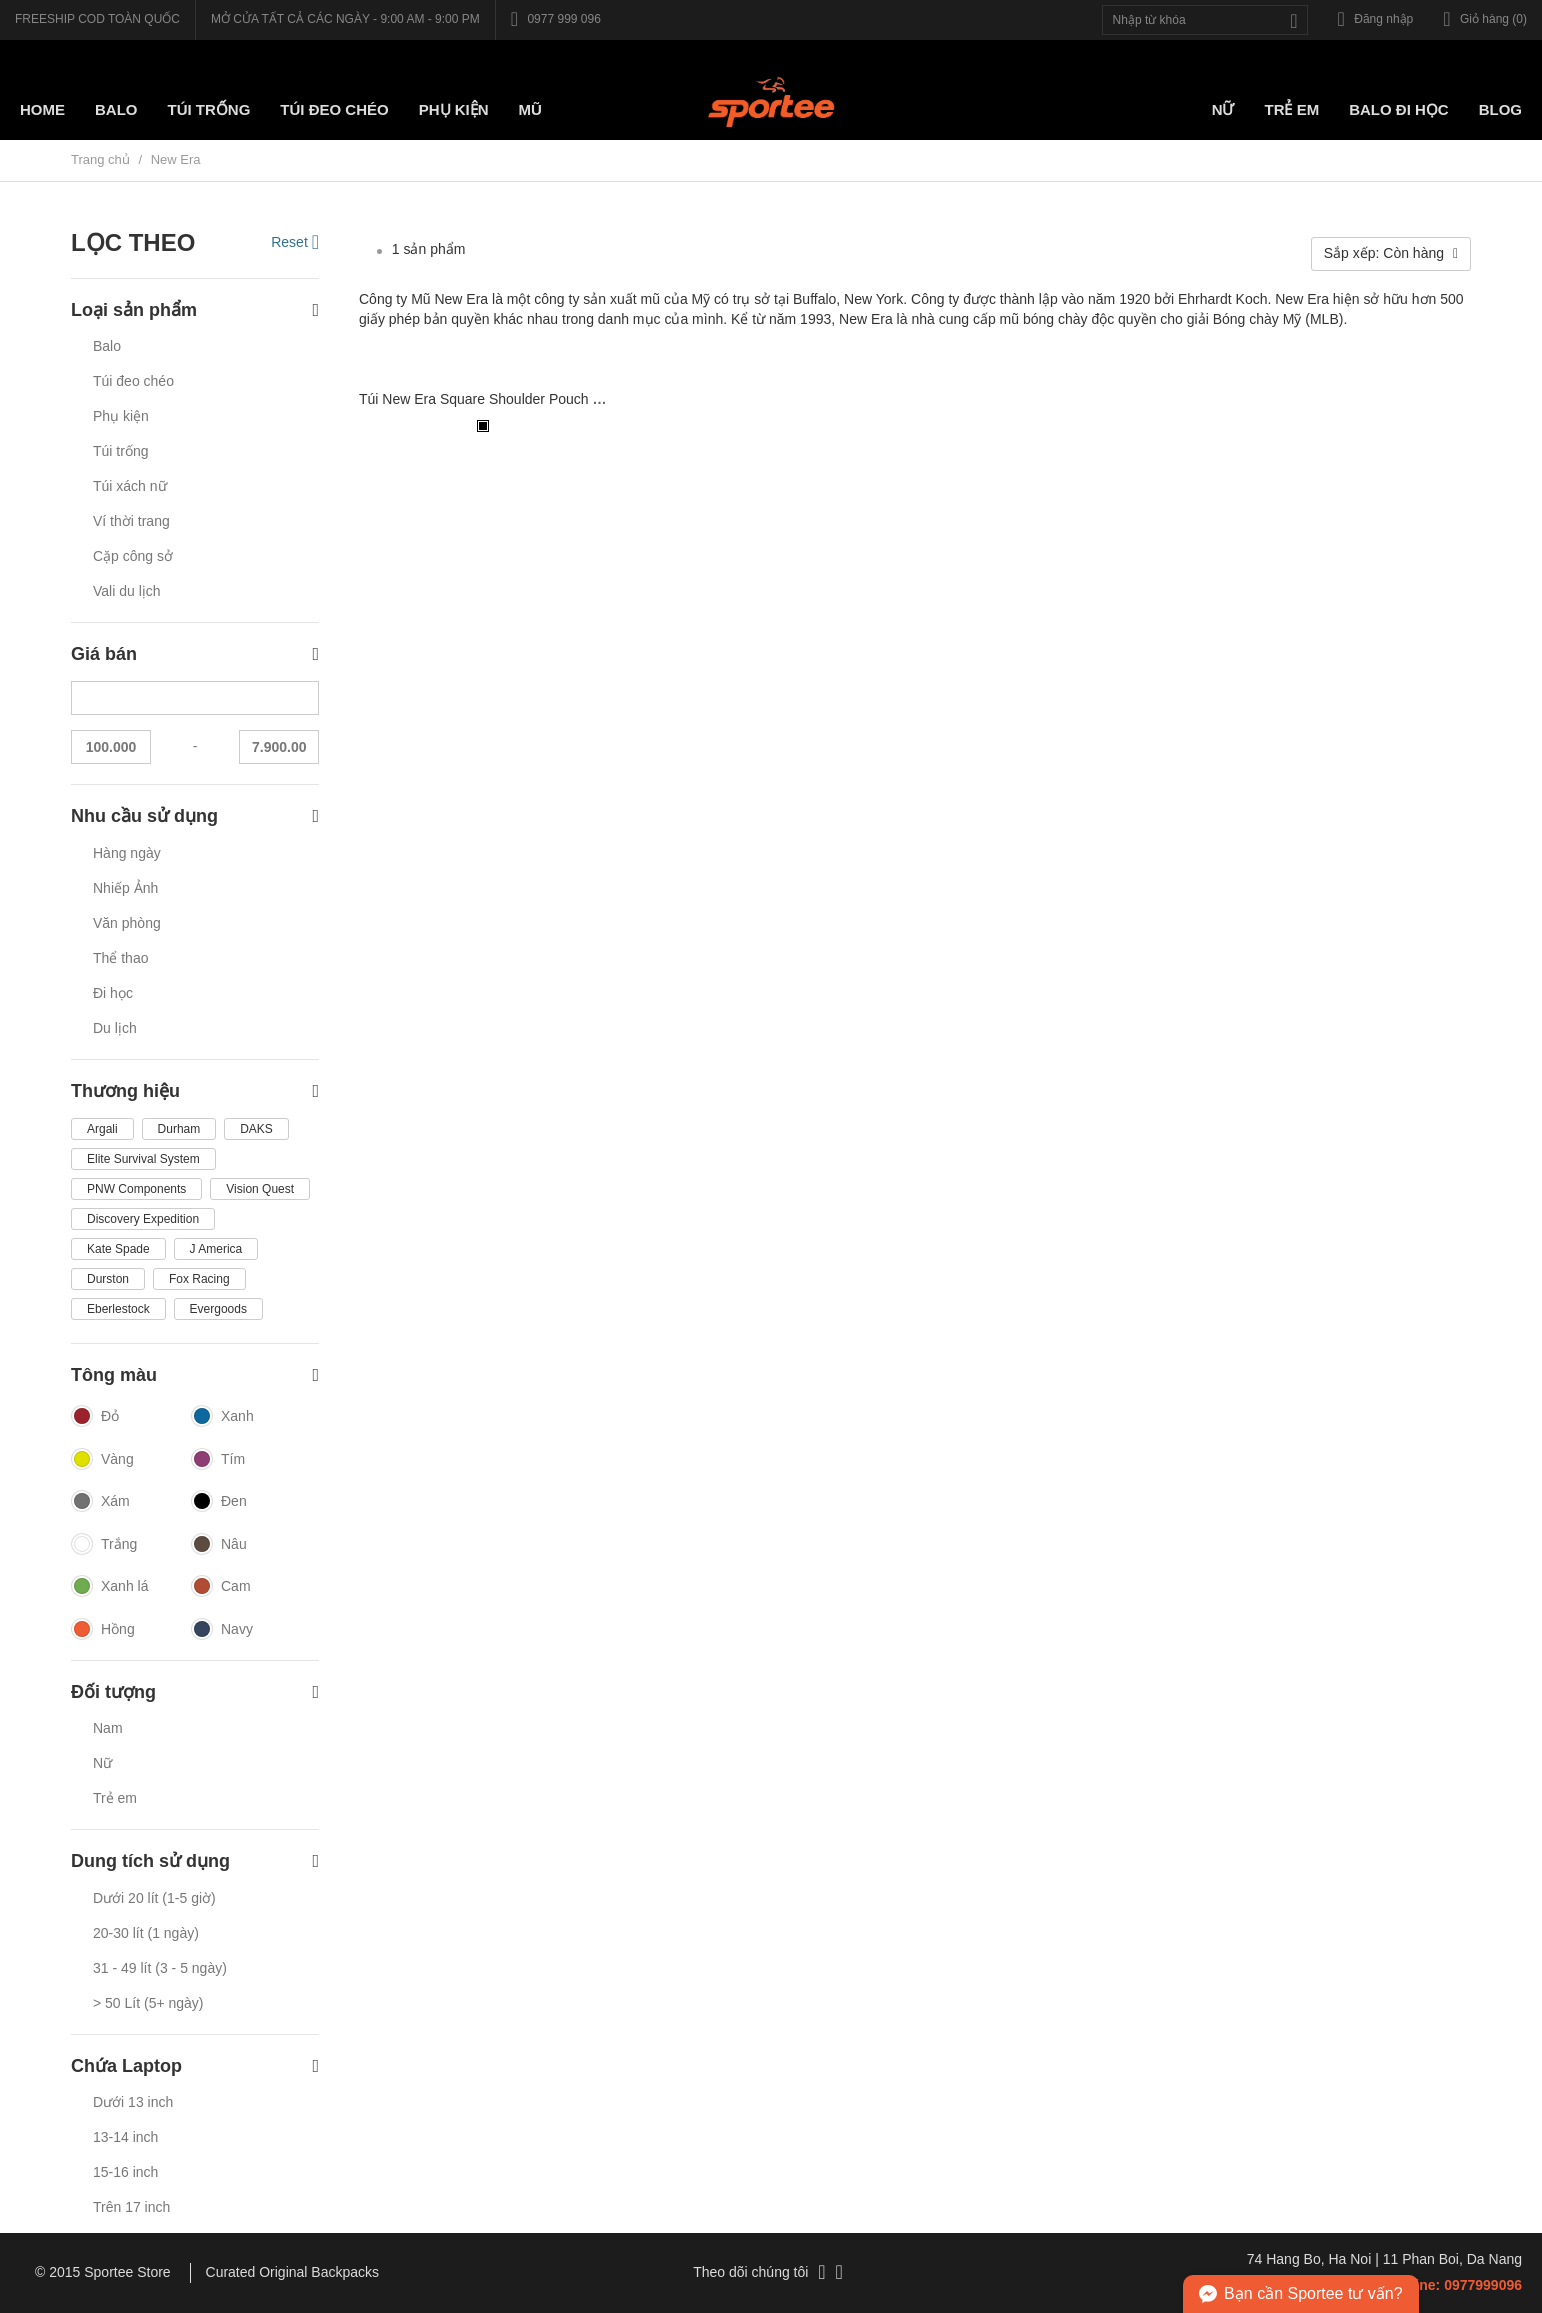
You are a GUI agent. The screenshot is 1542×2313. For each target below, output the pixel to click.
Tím (218, 1460)
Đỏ (95, 1417)
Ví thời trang (131, 521)
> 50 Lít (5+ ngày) (148, 2003)
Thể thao (120, 958)
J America (216, 1249)
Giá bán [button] (195, 654)
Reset (295, 242)
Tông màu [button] (195, 1375)
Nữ (1223, 109)
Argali (102, 1129)
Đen (219, 1502)
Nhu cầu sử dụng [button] (195, 816)
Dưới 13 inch (133, 2102)
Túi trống (209, 109)
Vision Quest (260, 1189)
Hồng (103, 1630)
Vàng (102, 1460)
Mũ (530, 109)
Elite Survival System (143, 1159)
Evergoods (218, 1309)
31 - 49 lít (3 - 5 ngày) (160, 1968)
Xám (100, 1502)
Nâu (219, 1545)
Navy (222, 1630)
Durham (179, 1129)
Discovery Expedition (143, 1219)
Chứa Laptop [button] (195, 2066)
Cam (221, 1587)
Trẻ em (1291, 109)
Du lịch (115, 1028)
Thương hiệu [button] (195, 1091)
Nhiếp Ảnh (125, 888)
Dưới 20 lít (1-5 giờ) (154, 1898)
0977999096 (1483, 2285)
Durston (108, 1279)
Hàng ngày (127, 853)
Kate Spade (118, 1249)
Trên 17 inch (131, 2207)
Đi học (113, 993)
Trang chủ (100, 159)
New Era (176, 159)
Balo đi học (1399, 109)
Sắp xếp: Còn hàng (1391, 253)
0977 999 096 (556, 19)
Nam (108, 1728)
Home (42, 109)
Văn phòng (127, 923)
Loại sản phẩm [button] (195, 310)
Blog (1500, 109)
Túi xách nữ (130, 486)
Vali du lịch (127, 591)
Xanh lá (109, 1587)
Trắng (104, 1545)
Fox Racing (199, 1279)
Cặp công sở (133, 556)
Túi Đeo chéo (334, 109)
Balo (116, 109)
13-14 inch (125, 2137)
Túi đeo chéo (133, 381)
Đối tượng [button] (195, 1692)
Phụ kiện (454, 109)
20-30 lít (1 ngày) (146, 1933)
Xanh (222, 1417)
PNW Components (136, 1189)
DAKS (256, 1129)
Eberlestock (118, 1309)
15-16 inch (125, 2172)
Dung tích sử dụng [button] (195, 1861)
